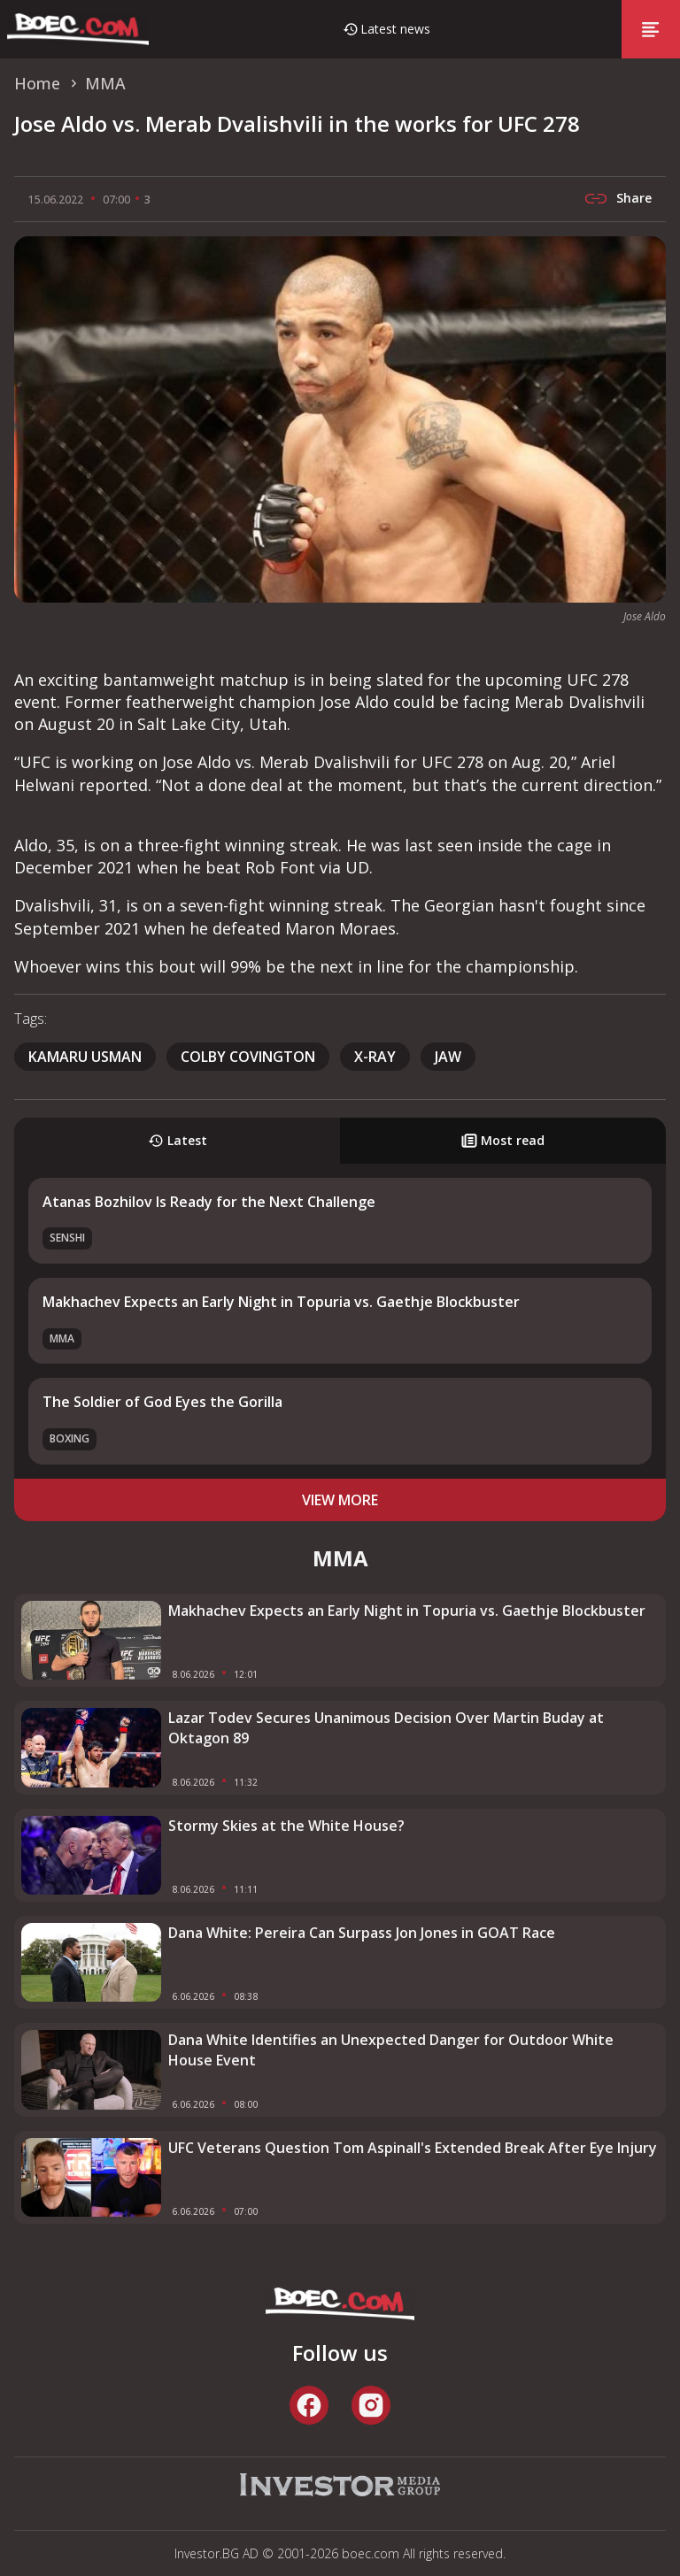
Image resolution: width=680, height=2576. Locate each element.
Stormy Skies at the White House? (286, 1825)
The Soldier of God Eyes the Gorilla (162, 1401)
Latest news (395, 28)
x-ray (375, 1056)
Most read (503, 1140)
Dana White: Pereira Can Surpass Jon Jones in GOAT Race (361, 1932)
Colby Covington (248, 1056)
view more (340, 1500)
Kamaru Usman (85, 1056)
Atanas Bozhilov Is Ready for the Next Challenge (208, 1201)
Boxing (69, 1438)
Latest (177, 1140)
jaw (448, 1056)
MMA (62, 1338)
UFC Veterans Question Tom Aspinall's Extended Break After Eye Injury (412, 2147)
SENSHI (67, 1237)
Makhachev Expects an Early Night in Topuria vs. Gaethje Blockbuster (281, 1301)
